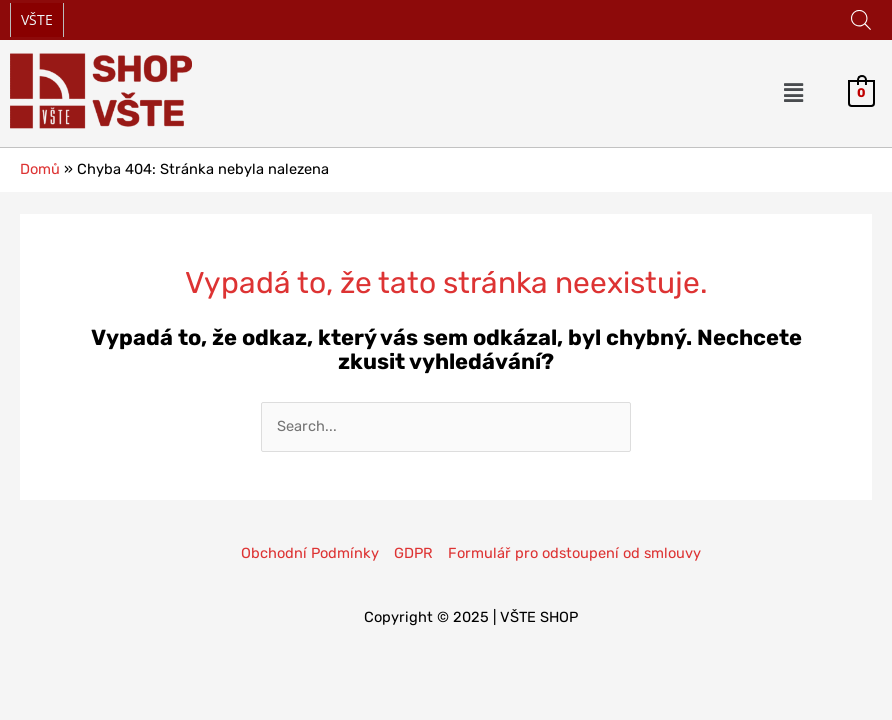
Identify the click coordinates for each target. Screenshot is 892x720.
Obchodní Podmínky (310, 553)
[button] (794, 93)
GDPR (413, 553)
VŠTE (37, 19)
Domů (40, 169)
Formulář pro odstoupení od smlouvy (574, 553)
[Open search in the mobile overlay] (861, 20)
